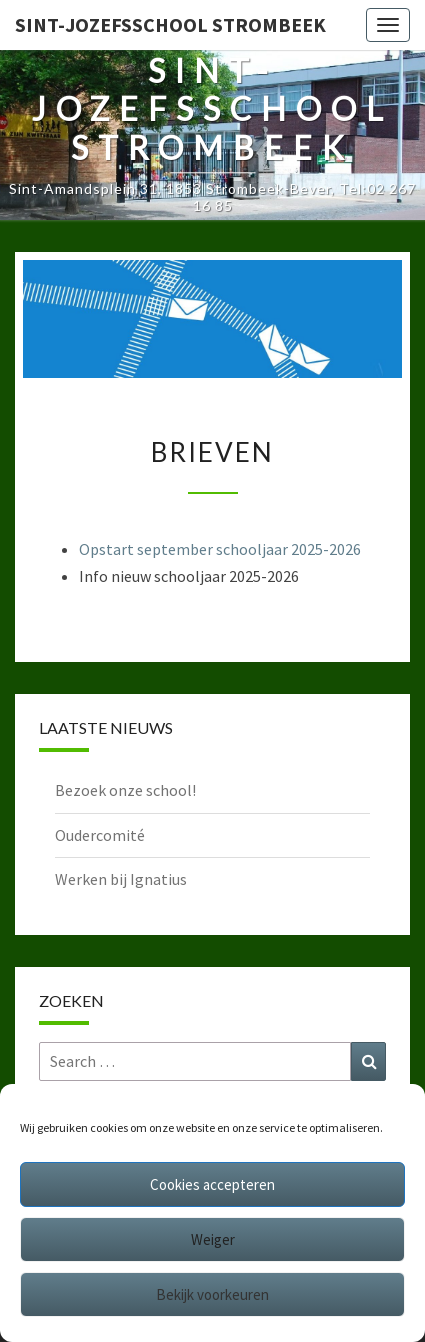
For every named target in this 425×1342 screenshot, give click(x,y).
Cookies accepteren (212, 1184)
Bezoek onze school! (125, 790)
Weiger (213, 1239)
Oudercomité (100, 835)
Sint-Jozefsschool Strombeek (170, 24)
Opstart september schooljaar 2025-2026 (220, 549)
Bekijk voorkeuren (212, 1294)
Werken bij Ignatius (121, 879)
